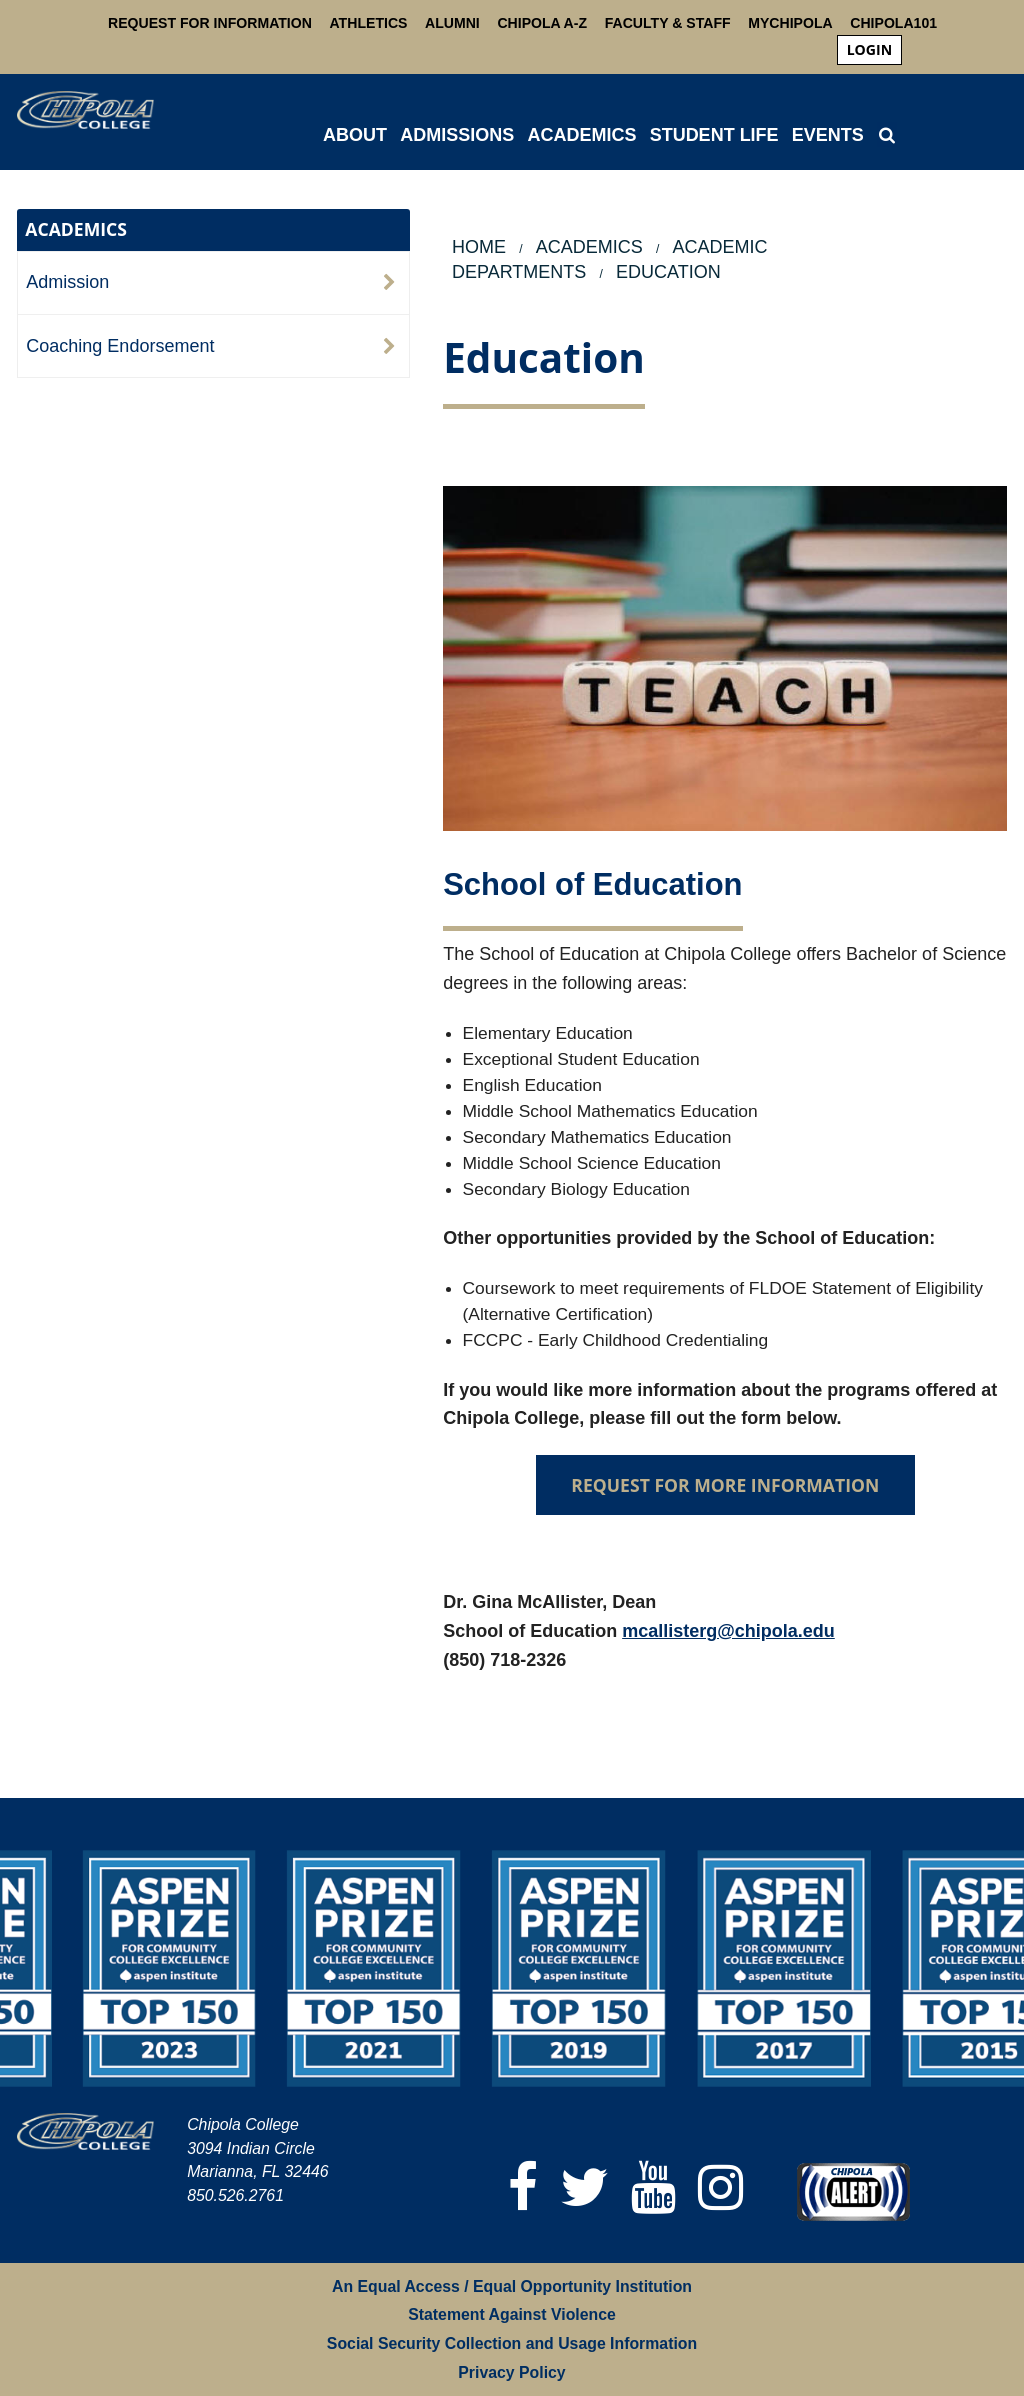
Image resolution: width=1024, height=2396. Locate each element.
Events (828, 135)
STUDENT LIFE (714, 135)
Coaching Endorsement (120, 346)
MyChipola (790, 23)
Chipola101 (893, 23)
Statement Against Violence (512, 2314)
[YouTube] (654, 2187)
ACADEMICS (581, 135)
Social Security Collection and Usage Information (512, 2343)
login (869, 49)
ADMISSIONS (457, 135)
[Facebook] (524, 2187)
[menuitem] (869, 50)
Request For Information (210, 23)
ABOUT (355, 135)
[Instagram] (721, 2187)
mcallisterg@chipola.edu (728, 1631)
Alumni (452, 23)
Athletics (369, 23)
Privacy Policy (511, 2372)
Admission (67, 282)
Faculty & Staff (668, 23)
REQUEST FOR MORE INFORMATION (725, 1485)
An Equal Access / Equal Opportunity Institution (512, 2286)
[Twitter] (585, 2187)
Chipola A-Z (542, 23)
